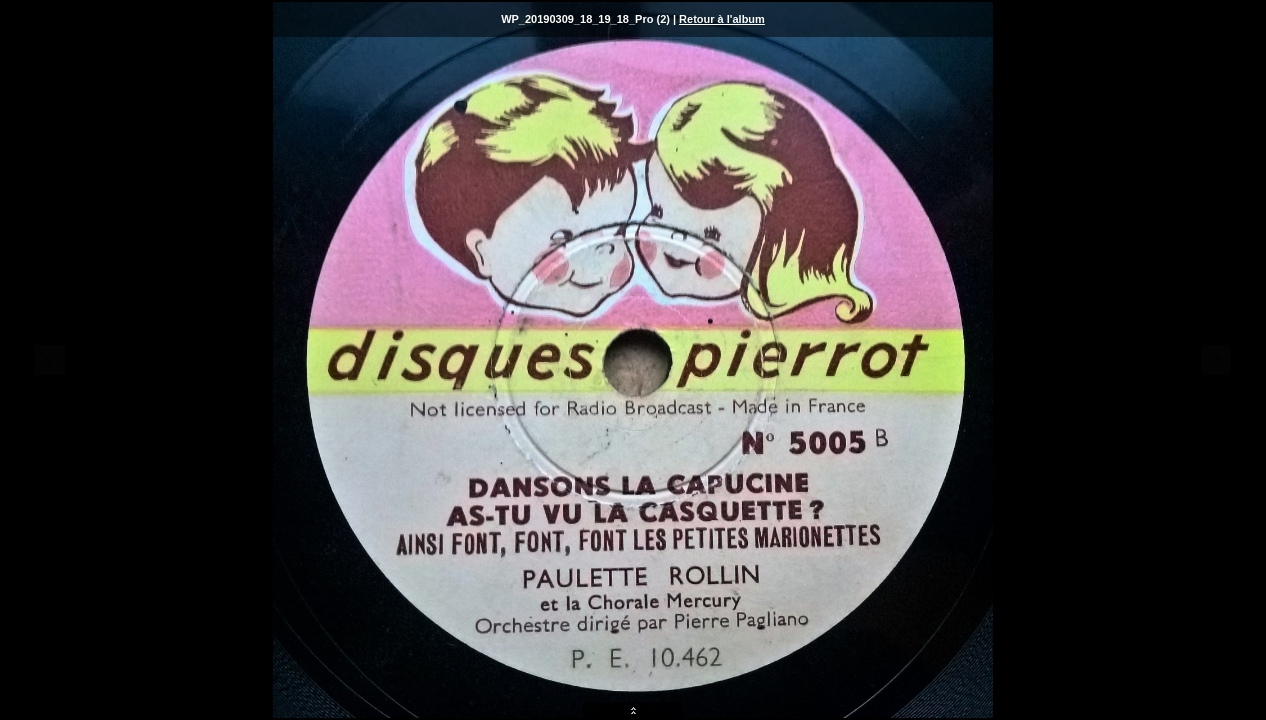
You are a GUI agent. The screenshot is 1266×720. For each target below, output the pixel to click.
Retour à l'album (722, 19)
